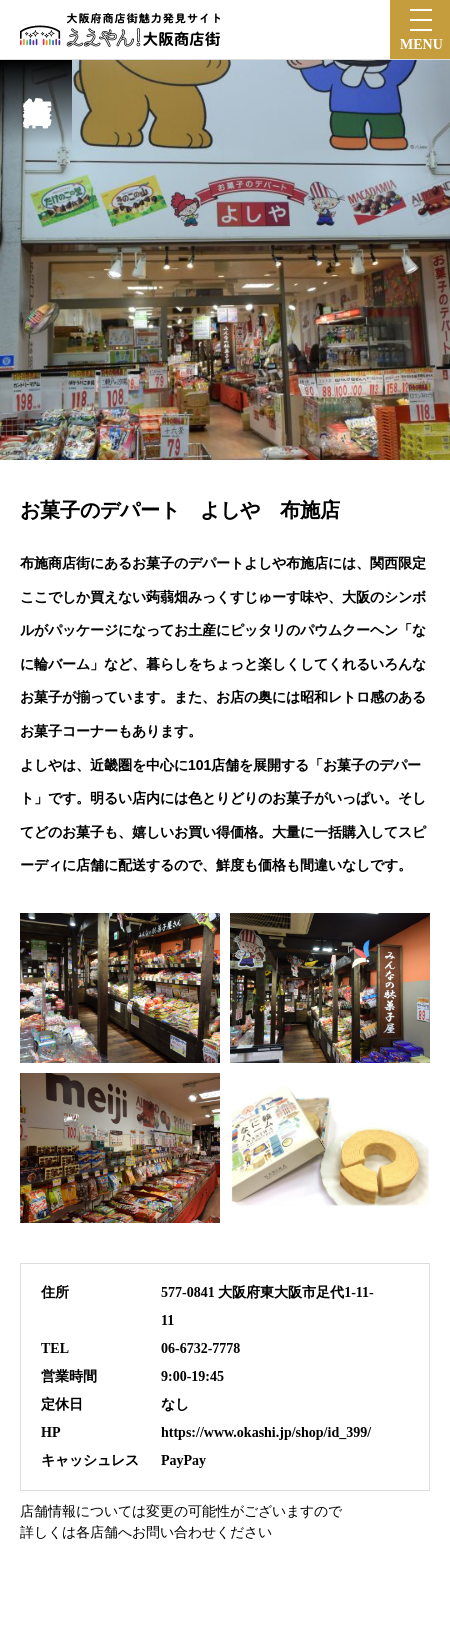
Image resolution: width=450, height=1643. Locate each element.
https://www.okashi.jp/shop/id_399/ (266, 1432)
